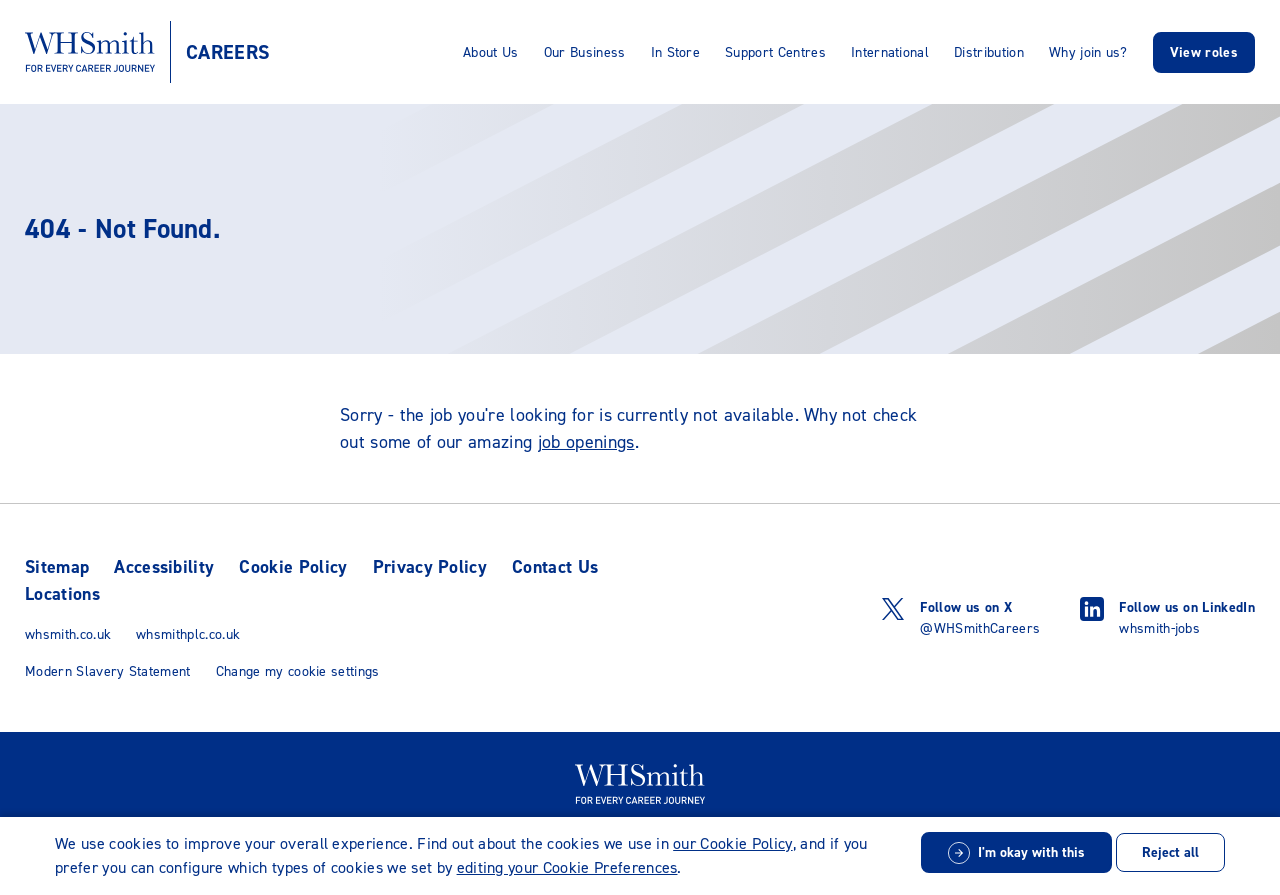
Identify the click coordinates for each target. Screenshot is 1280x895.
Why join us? (1088, 52)
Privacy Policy (430, 567)
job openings (586, 442)
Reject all (1170, 852)
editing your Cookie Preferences (567, 867)
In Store (676, 52)
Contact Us (555, 567)
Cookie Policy (293, 567)
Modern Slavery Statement (108, 671)
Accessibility (164, 567)
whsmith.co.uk (68, 634)
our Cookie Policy (732, 843)
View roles (1204, 52)
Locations (62, 594)
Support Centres (775, 52)
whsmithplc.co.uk (188, 634)
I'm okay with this (1031, 852)
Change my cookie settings (298, 671)
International (890, 52)
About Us (491, 52)
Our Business (585, 52)
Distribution (989, 52)
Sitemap (57, 567)
